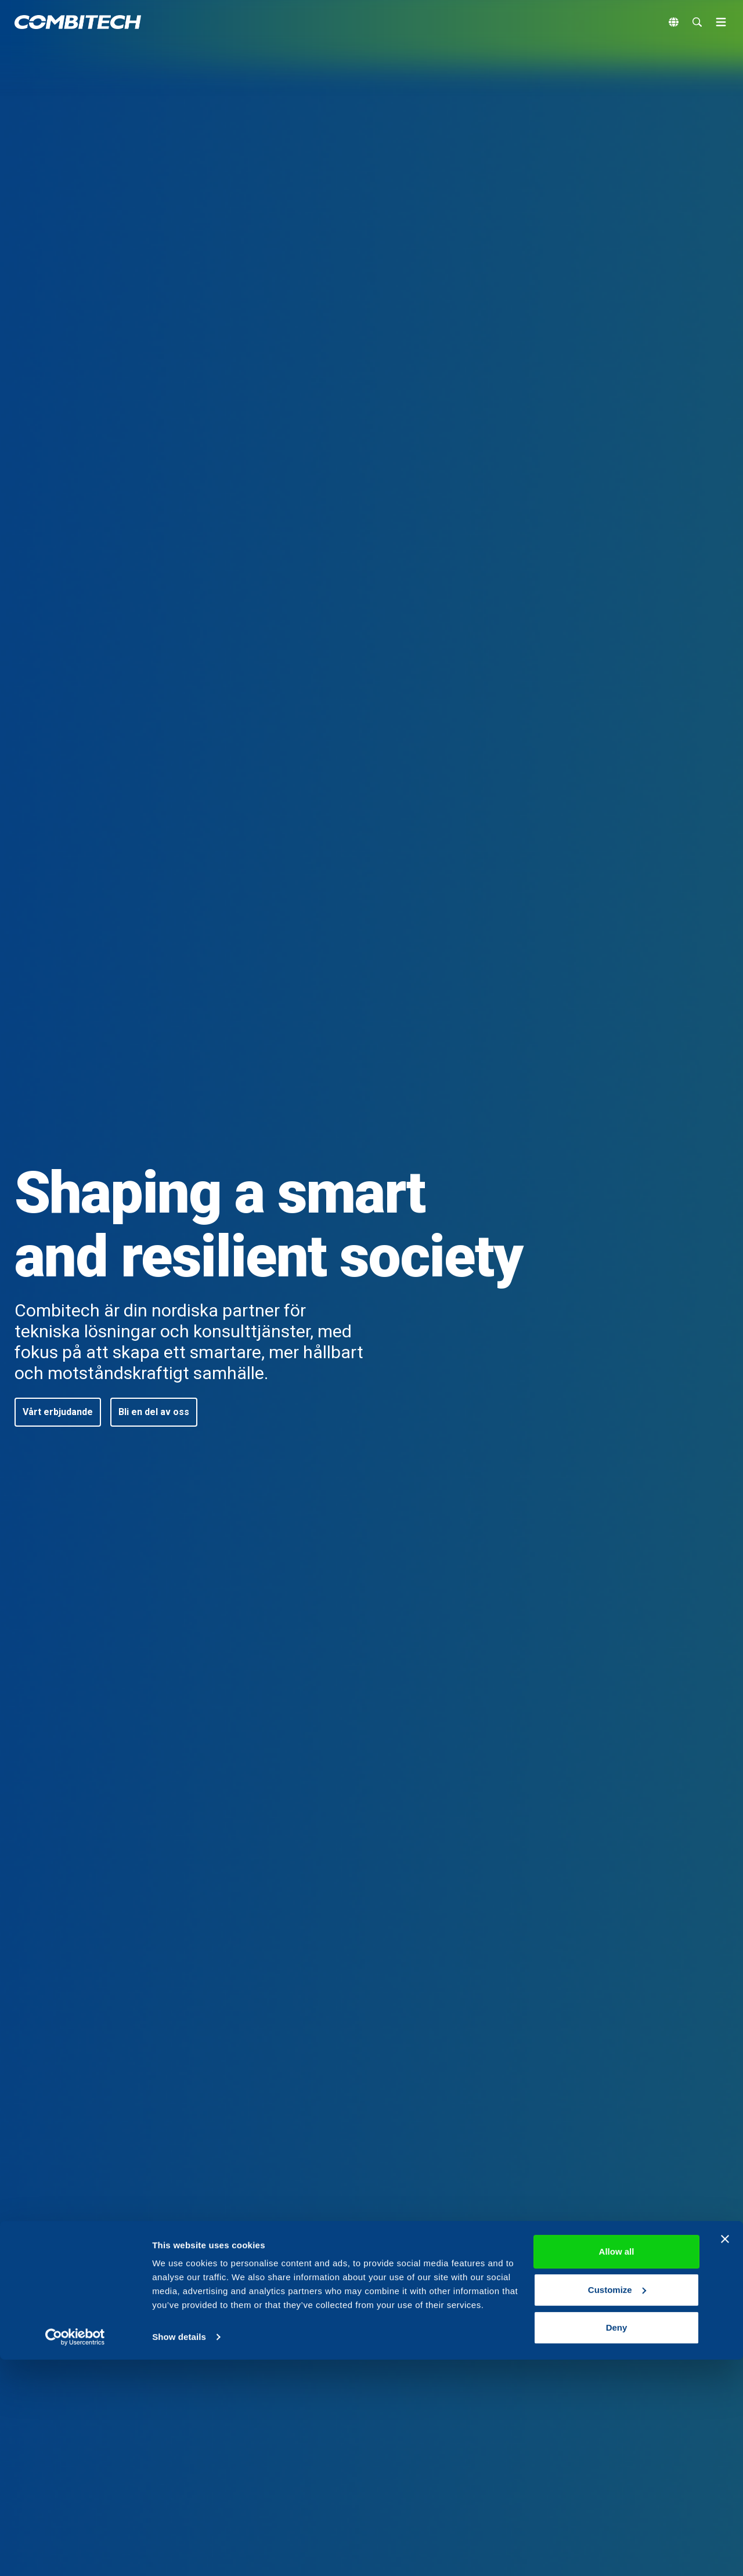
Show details (179, 2553)
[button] (58, 1412)
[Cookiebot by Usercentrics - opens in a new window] (75, 2553)
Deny (616, 2544)
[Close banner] (725, 2455)
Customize (617, 2505)
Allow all (616, 2468)
